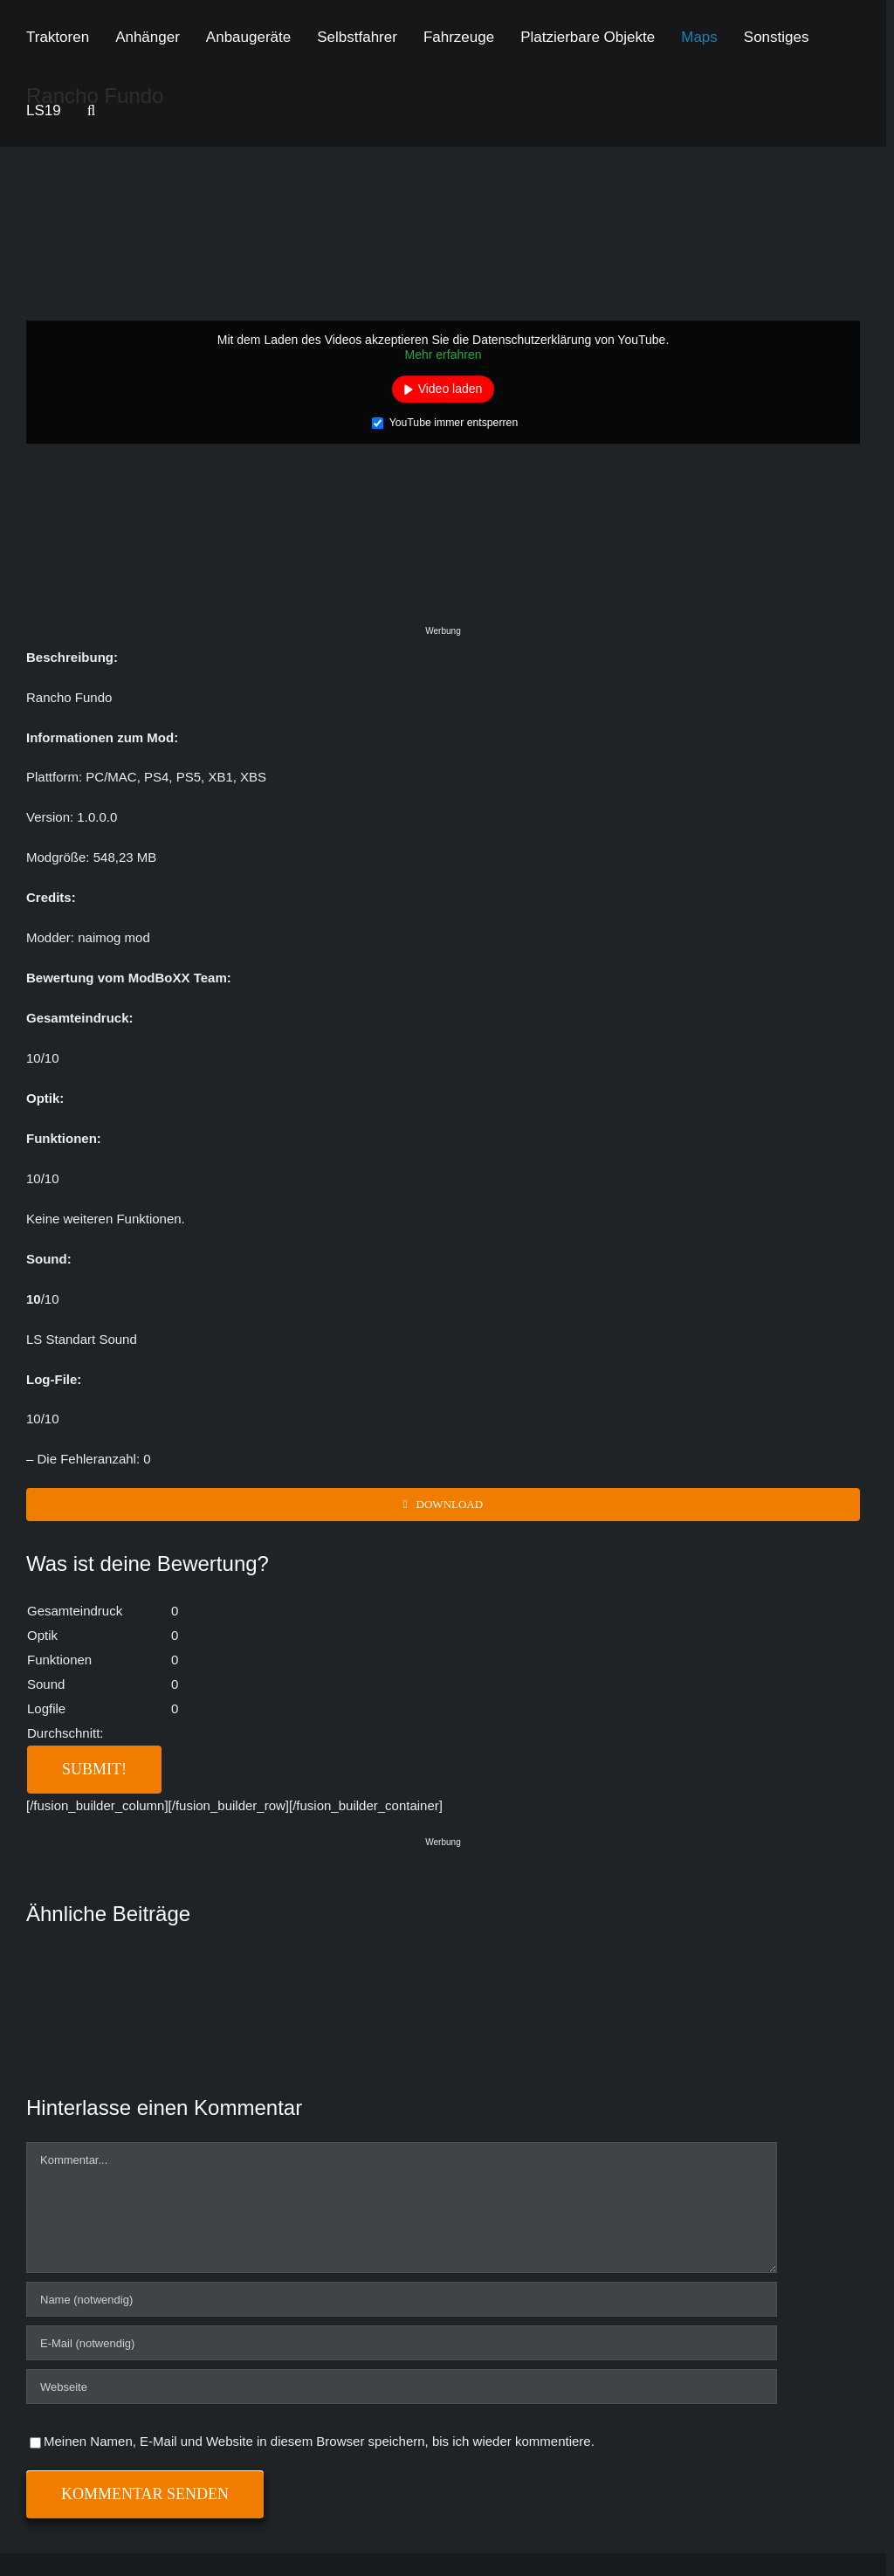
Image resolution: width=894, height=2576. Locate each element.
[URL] (401, 2386)
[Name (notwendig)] (401, 2299)
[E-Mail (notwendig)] (401, 2342)
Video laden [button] (450, 389)
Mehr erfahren (443, 355)
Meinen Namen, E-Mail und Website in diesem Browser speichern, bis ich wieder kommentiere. (319, 2441)
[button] (91, 110)
